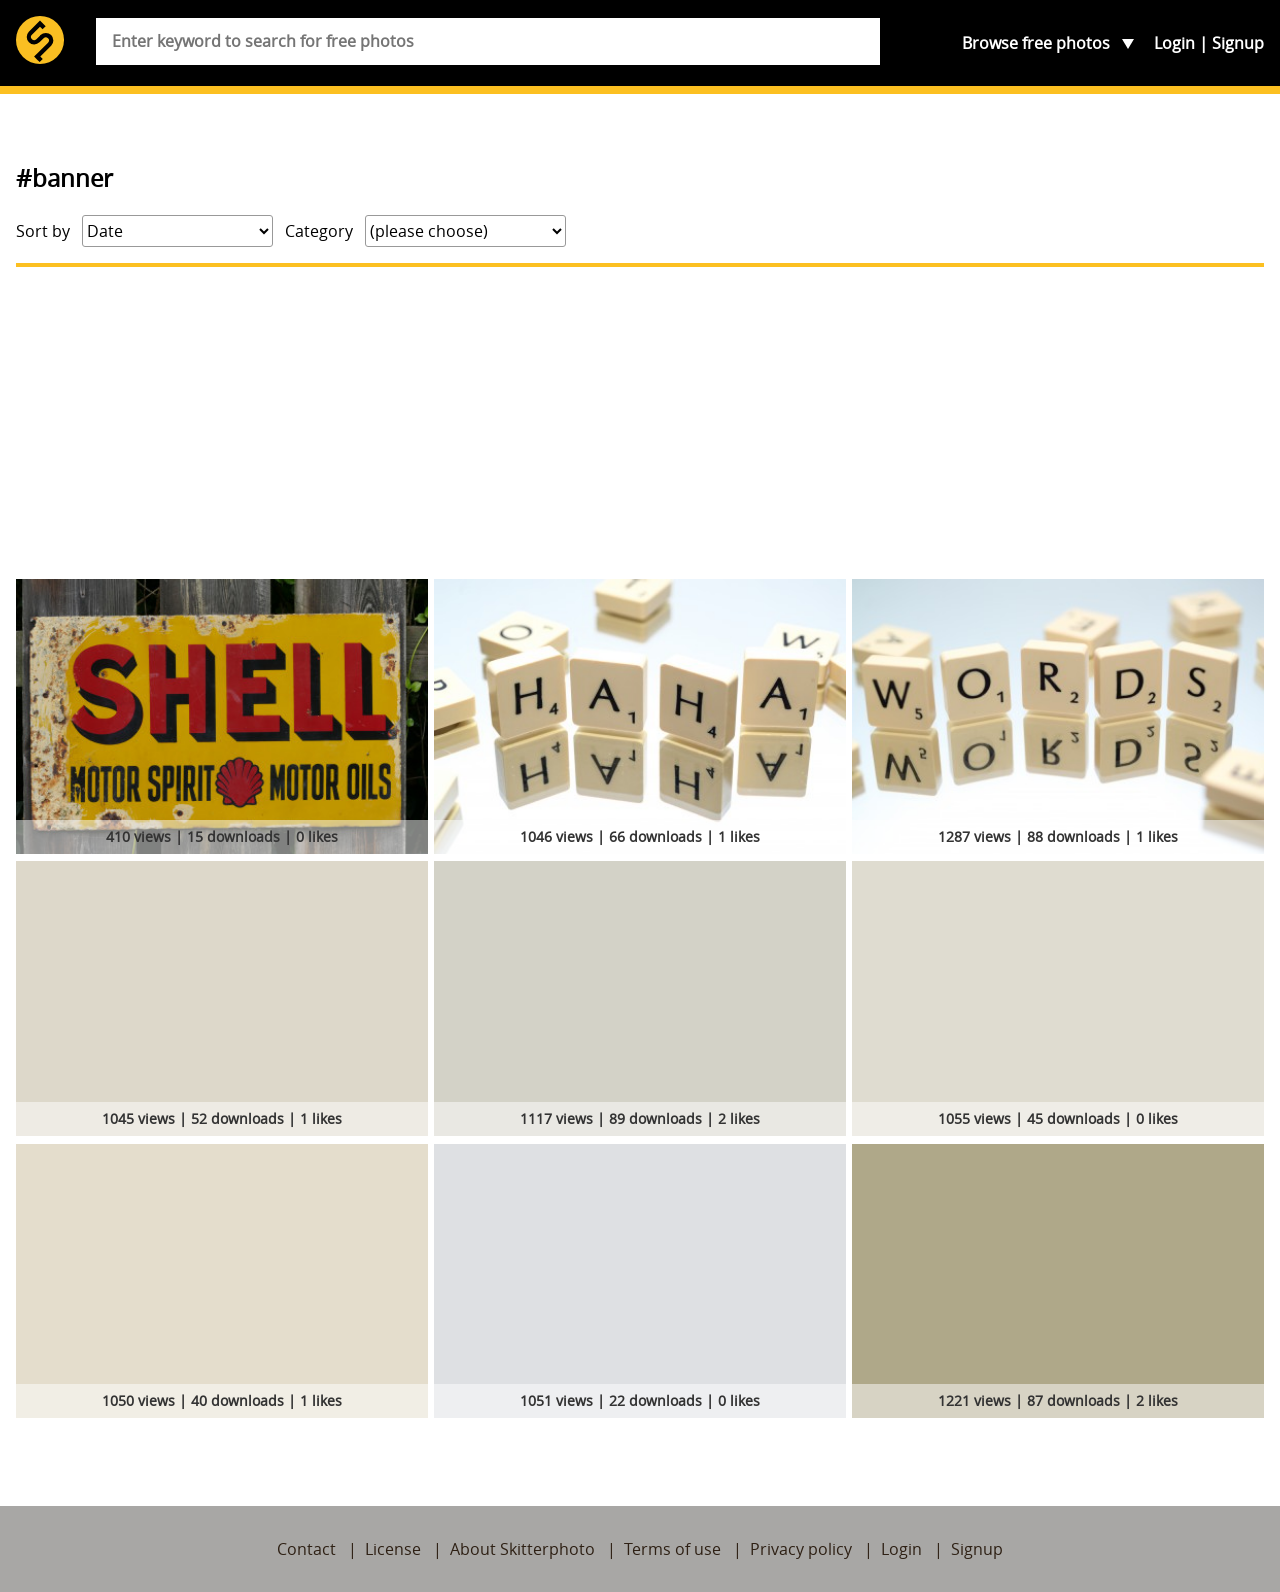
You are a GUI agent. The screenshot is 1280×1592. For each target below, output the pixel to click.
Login (1174, 43)
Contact (306, 1549)
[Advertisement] (640, 423)
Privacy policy (801, 1549)
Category (319, 231)
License (393, 1549)
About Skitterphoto (522, 1549)
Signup (1238, 43)
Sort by (43, 231)
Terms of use (672, 1549)
